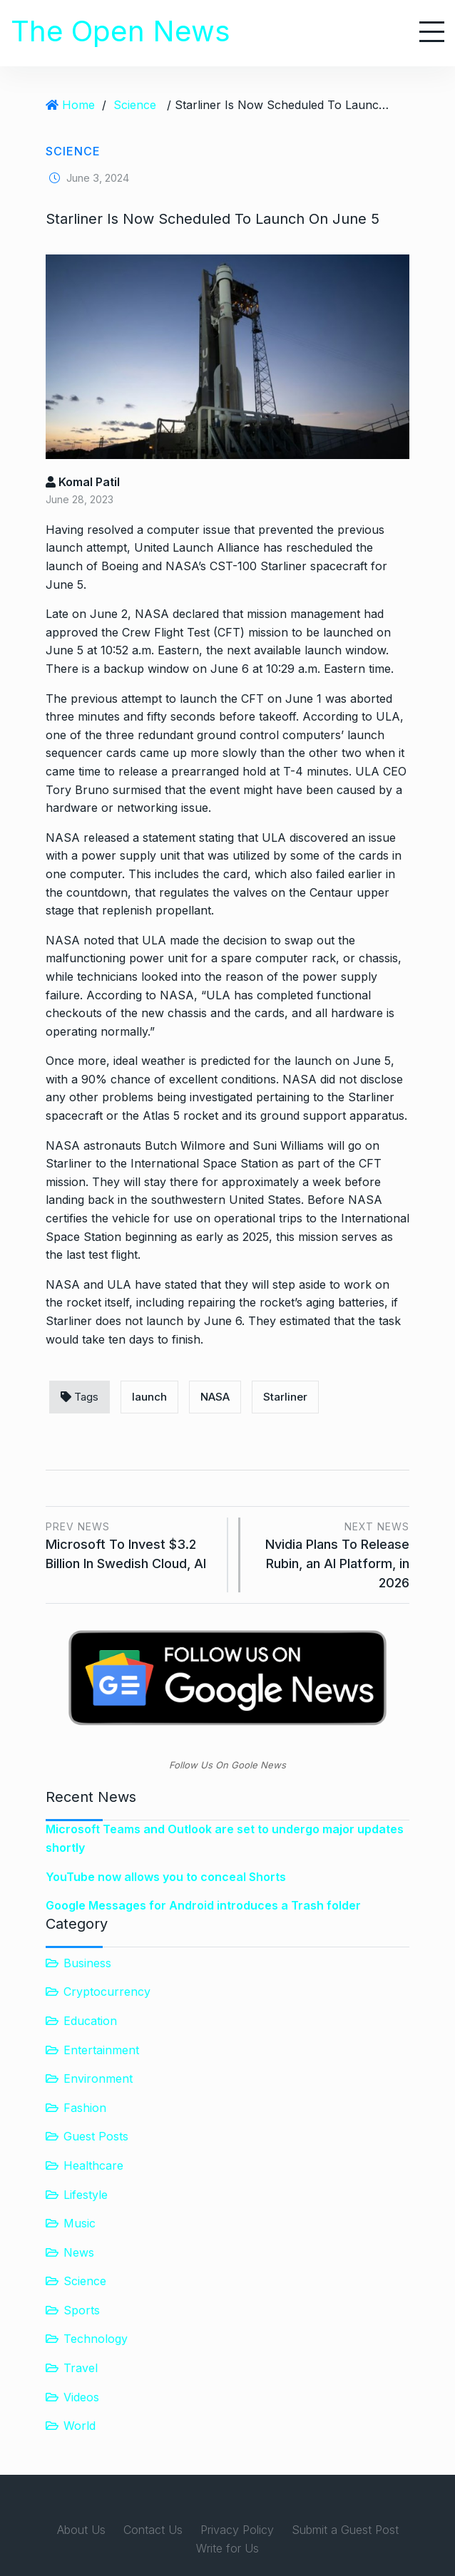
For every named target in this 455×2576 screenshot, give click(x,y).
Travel (80, 2368)
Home (78, 105)
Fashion (84, 2108)
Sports (81, 2310)
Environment (98, 2078)
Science (134, 105)
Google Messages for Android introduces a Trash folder (203, 1905)
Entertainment (101, 2050)
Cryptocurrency (106, 1991)
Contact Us (153, 2530)
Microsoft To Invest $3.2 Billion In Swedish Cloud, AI (131, 1544)
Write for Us (227, 2548)
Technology (95, 2339)
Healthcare (93, 2165)
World (79, 2425)
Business (87, 1963)
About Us (81, 2530)
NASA (215, 1396)
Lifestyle (85, 2195)
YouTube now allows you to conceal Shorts (166, 1877)
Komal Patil (83, 482)
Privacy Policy (237, 2530)
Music (79, 2223)
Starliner (285, 1396)
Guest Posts (95, 2136)
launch (149, 1396)
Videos (81, 2397)
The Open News (120, 31)
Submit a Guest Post (345, 2530)
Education (90, 2021)
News (78, 2252)
